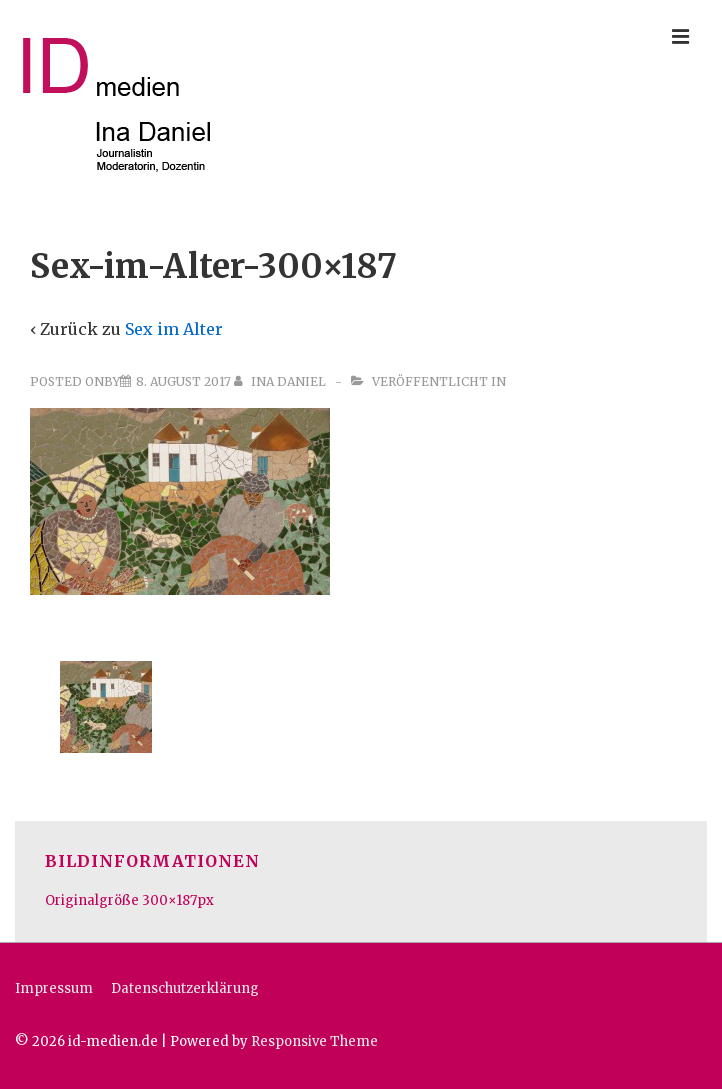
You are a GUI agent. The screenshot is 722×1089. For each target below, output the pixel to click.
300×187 (169, 900)
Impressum (54, 988)
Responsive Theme (314, 1041)
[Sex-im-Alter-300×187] (183, 381)
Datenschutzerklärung (185, 988)
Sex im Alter (174, 329)
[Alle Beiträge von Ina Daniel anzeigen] (281, 381)
